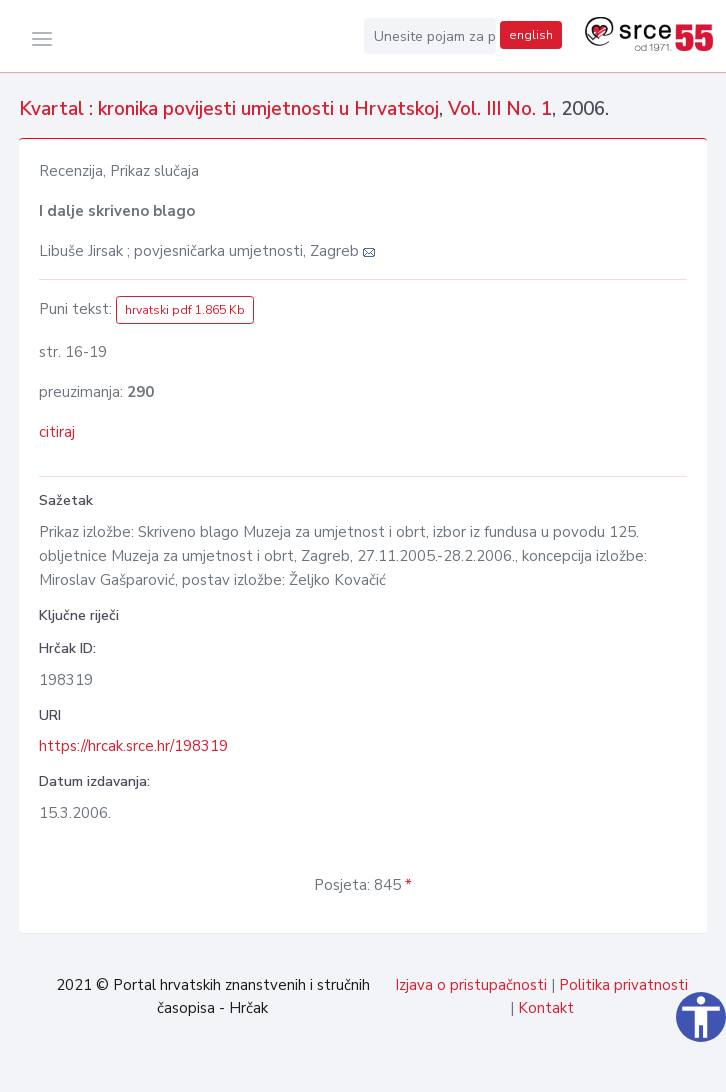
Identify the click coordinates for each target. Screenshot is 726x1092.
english (531, 35)
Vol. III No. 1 (500, 109)
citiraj (57, 432)
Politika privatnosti (623, 985)
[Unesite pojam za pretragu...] (430, 36)
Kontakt (546, 1008)
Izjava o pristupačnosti (471, 985)
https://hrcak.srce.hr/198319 (133, 746)
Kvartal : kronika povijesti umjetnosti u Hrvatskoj (229, 109)
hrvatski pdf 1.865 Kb (185, 310)
